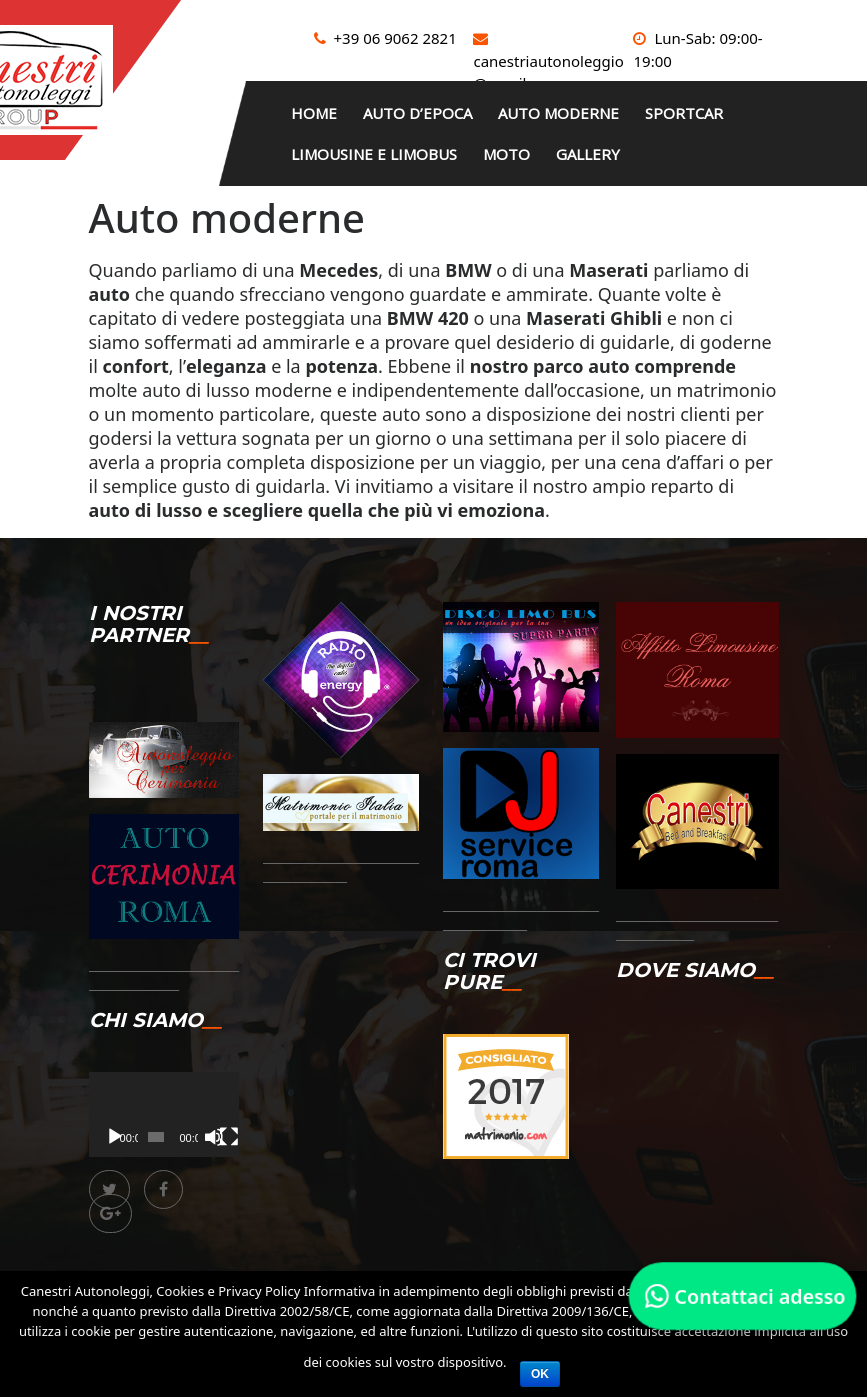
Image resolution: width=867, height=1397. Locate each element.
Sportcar (712, 111)
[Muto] (214, 1128)
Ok (540, 1374)
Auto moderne (578, 111)
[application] (164, 1105)
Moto (518, 147)
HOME (318, 111)
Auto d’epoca (429, 111)
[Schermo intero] (229, 1128)
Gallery (608, 147)
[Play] (115, 1128)
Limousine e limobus (378, 147)
